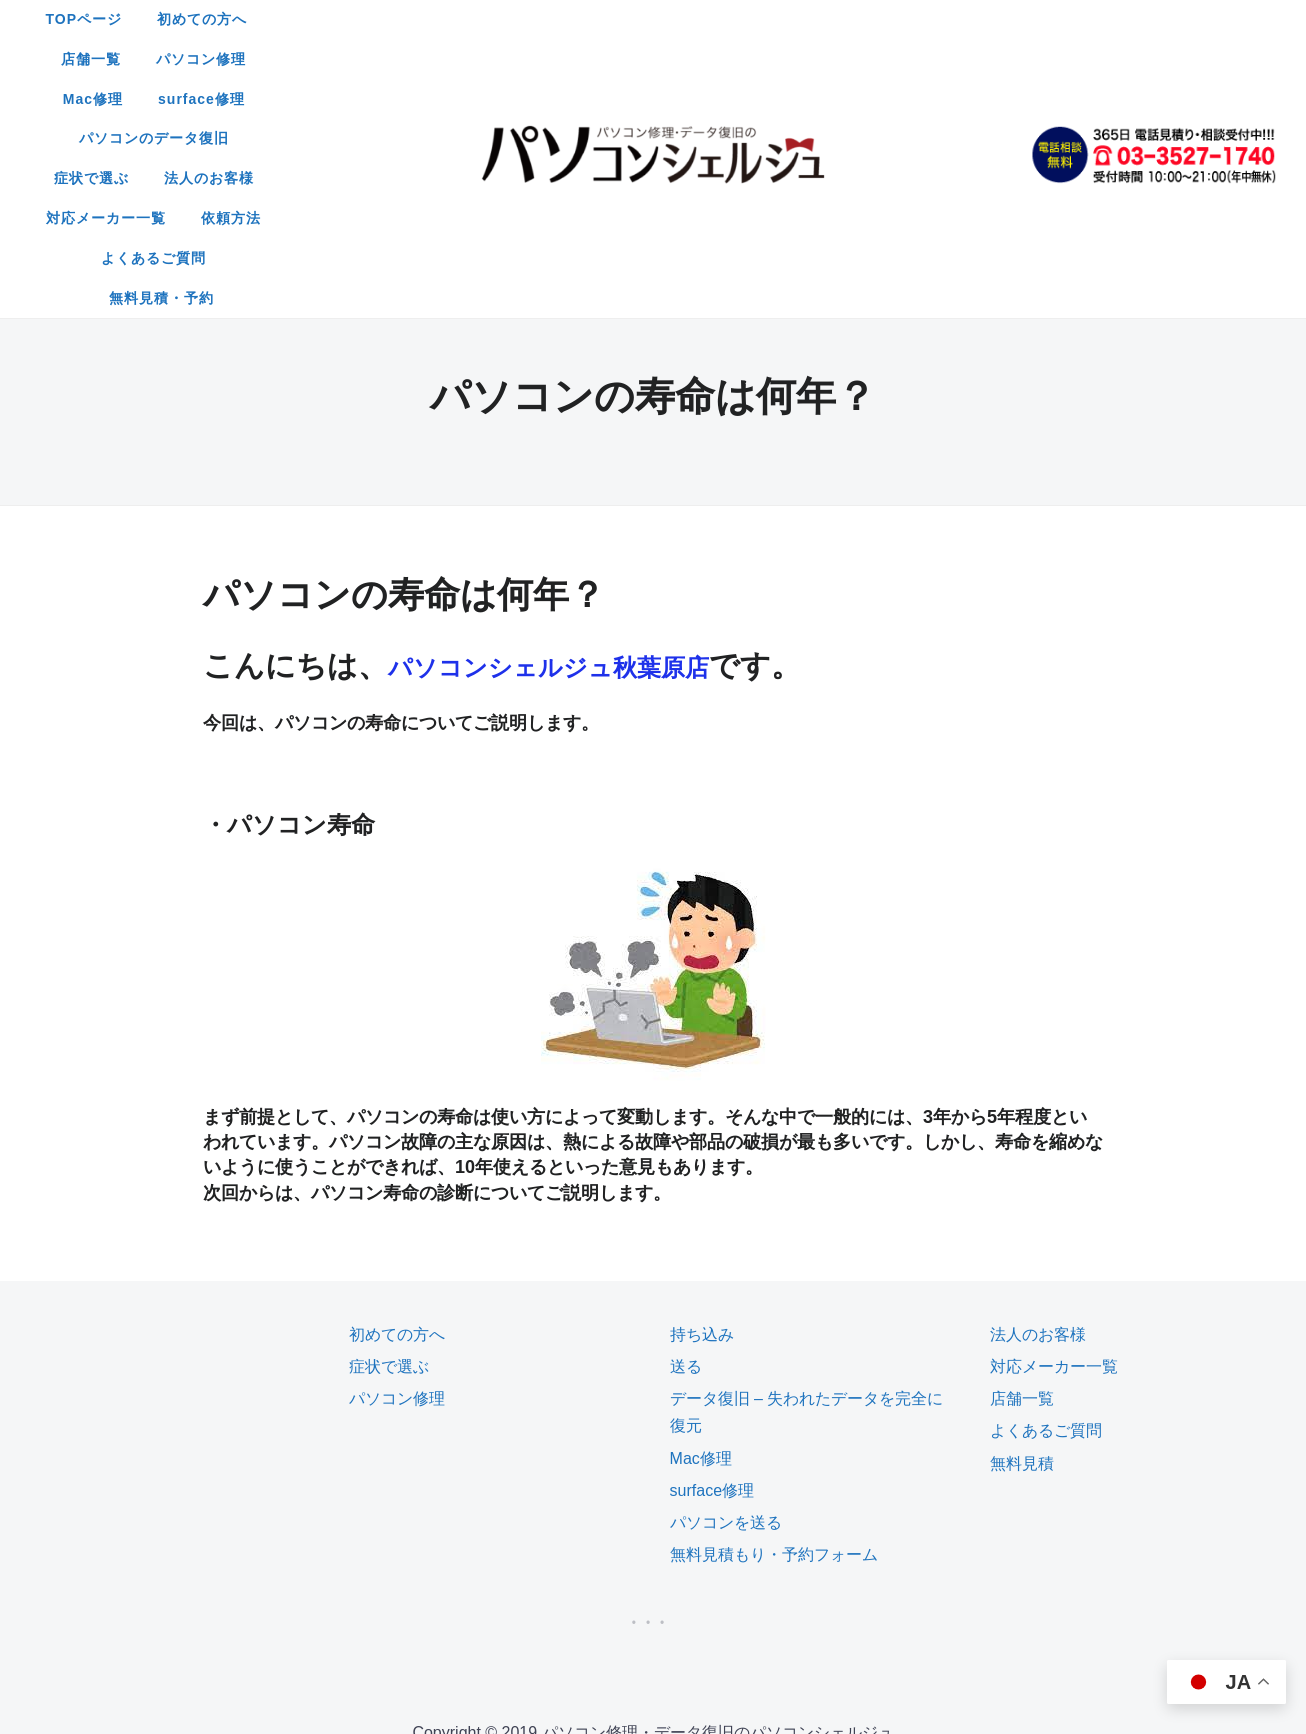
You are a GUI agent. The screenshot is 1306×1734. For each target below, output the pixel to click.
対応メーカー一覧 (815, 59)
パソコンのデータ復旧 (410, 59)
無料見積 (1022, 1264)
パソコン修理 (702, 19)
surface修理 (921, 19)
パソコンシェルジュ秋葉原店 (587, 466)
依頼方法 (940, 59)
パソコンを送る (726, 1323)
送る (686, 1167)
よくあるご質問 (590, 99)
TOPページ (364, 19)
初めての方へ (482, 19)
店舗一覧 (592, 19)
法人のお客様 (675, 59)
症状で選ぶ (557, 59)
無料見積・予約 (730, 99)
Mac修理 (813, 19)
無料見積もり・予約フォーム (774, 1355)
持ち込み (702, 1135)
